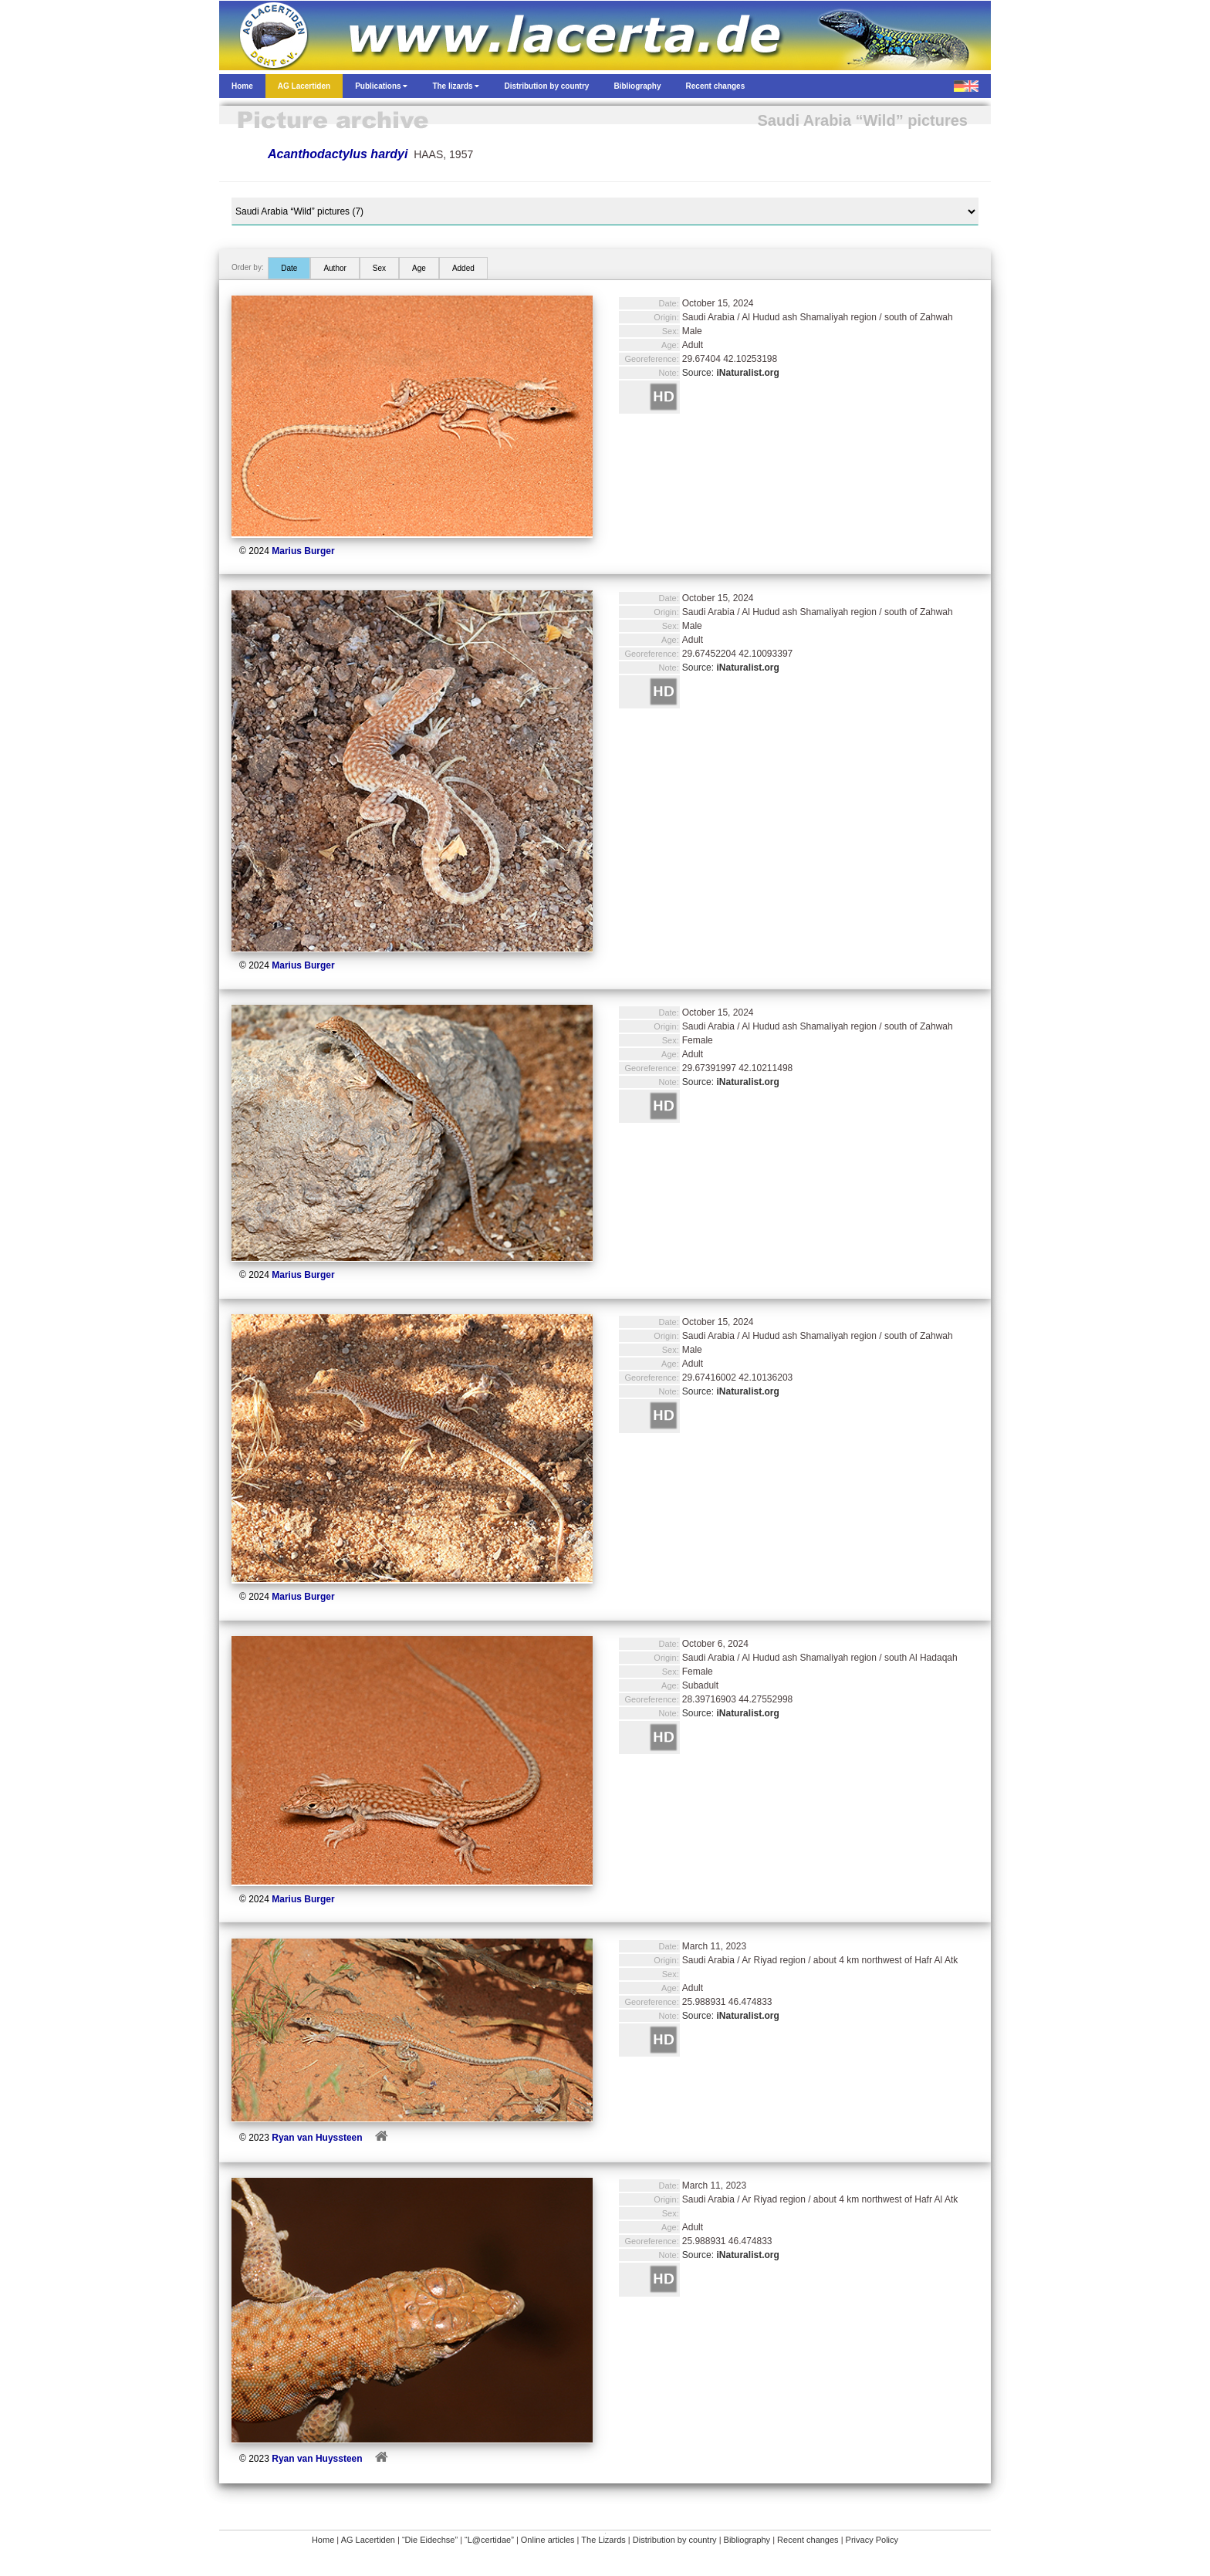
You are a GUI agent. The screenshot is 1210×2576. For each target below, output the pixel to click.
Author (334, 268)
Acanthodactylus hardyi (337, 154)
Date (289, 268)
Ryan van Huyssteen (317, 2137)
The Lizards (603, 2539)
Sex (379, 268)
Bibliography (747, 2539)
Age (419, 268)
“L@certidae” (489, 2539)
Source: (730, 372)
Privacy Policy (872, 2539)
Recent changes (808, 2539)
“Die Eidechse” (430, 2539)
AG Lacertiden (368, 2539)
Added (463, 268)
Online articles (548, 2539)
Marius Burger (303, 551)
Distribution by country (675, 2539)
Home (323, 2539)
